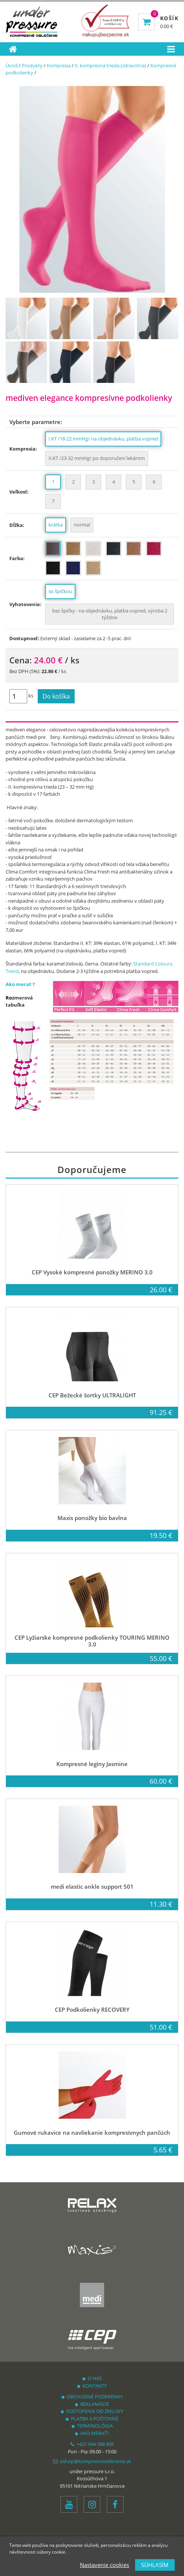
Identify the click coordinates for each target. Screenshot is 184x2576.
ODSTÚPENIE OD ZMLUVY (92, 2411)
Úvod (12, 65)
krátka (56, 524)
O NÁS (92, 2378)
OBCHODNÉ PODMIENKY (92, 2396)
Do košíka (56, 696)
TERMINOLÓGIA (92, 2425)
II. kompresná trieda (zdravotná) (110, 65)
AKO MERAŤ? (92, 2433)
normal (82, 524)
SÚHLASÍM (155, 2565)
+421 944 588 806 (92, 2444)
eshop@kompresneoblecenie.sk (92, 2461)
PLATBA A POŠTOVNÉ (92, 2418)
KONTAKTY (92, 2385)
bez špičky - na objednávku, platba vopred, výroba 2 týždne (109, 614)
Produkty (32, 65)
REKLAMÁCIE (92, 2404)
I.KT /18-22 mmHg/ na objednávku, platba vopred (103, 438)
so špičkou (60, 591)
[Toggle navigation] (171, 49)
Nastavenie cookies (104, 2565)
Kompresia (59, 65)
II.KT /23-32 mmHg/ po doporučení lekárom (97, 458)
